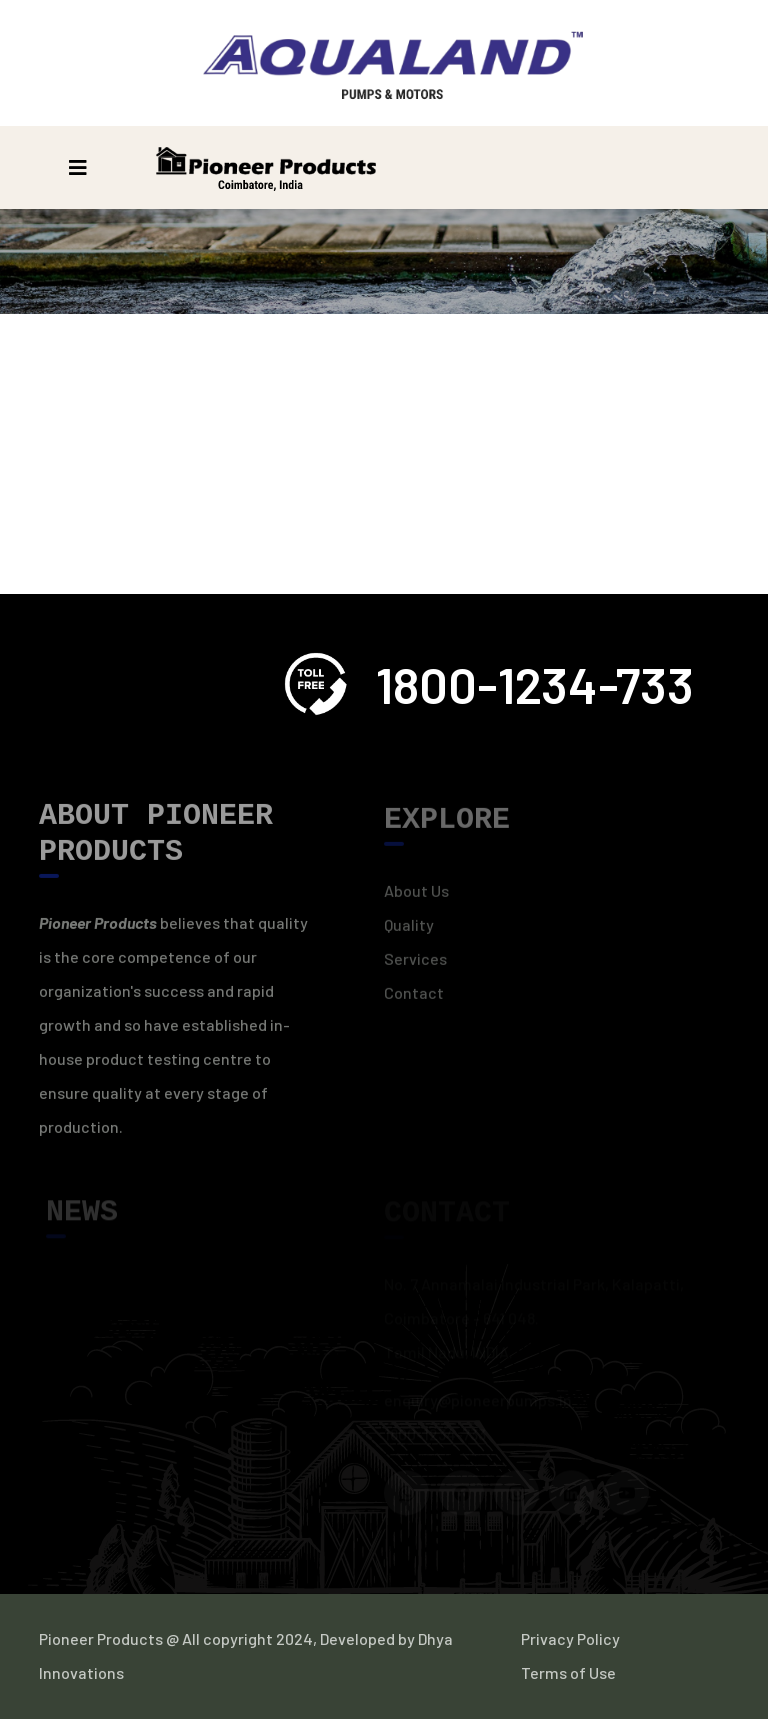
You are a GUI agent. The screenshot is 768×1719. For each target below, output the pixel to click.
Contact (414, 998)
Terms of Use (568, 1672)
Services (415, 964)
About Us (416, 896)
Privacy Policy (570, 1638)
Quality (409, 930)
